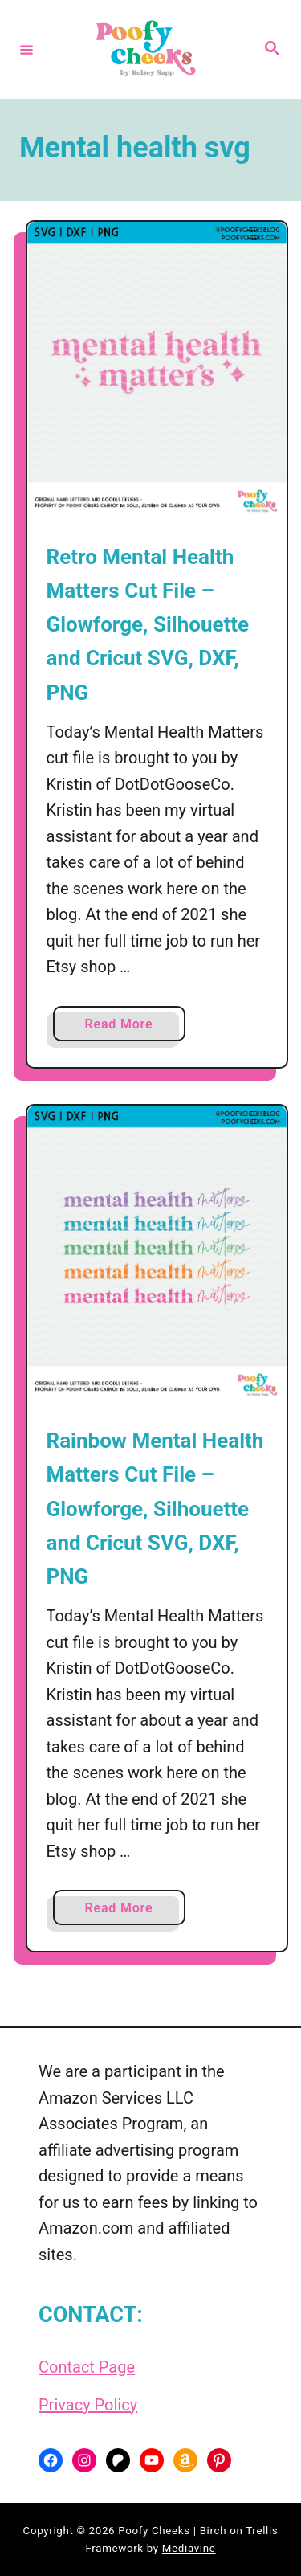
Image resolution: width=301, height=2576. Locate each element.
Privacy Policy (88, 2404)
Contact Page (87, 2367)
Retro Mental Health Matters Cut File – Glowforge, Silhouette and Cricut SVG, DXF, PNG (148, 625)
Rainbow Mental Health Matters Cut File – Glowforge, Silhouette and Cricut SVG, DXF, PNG (155, 1509)
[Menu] (26, 49)
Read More (125, 1027)
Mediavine (189, 2548)
